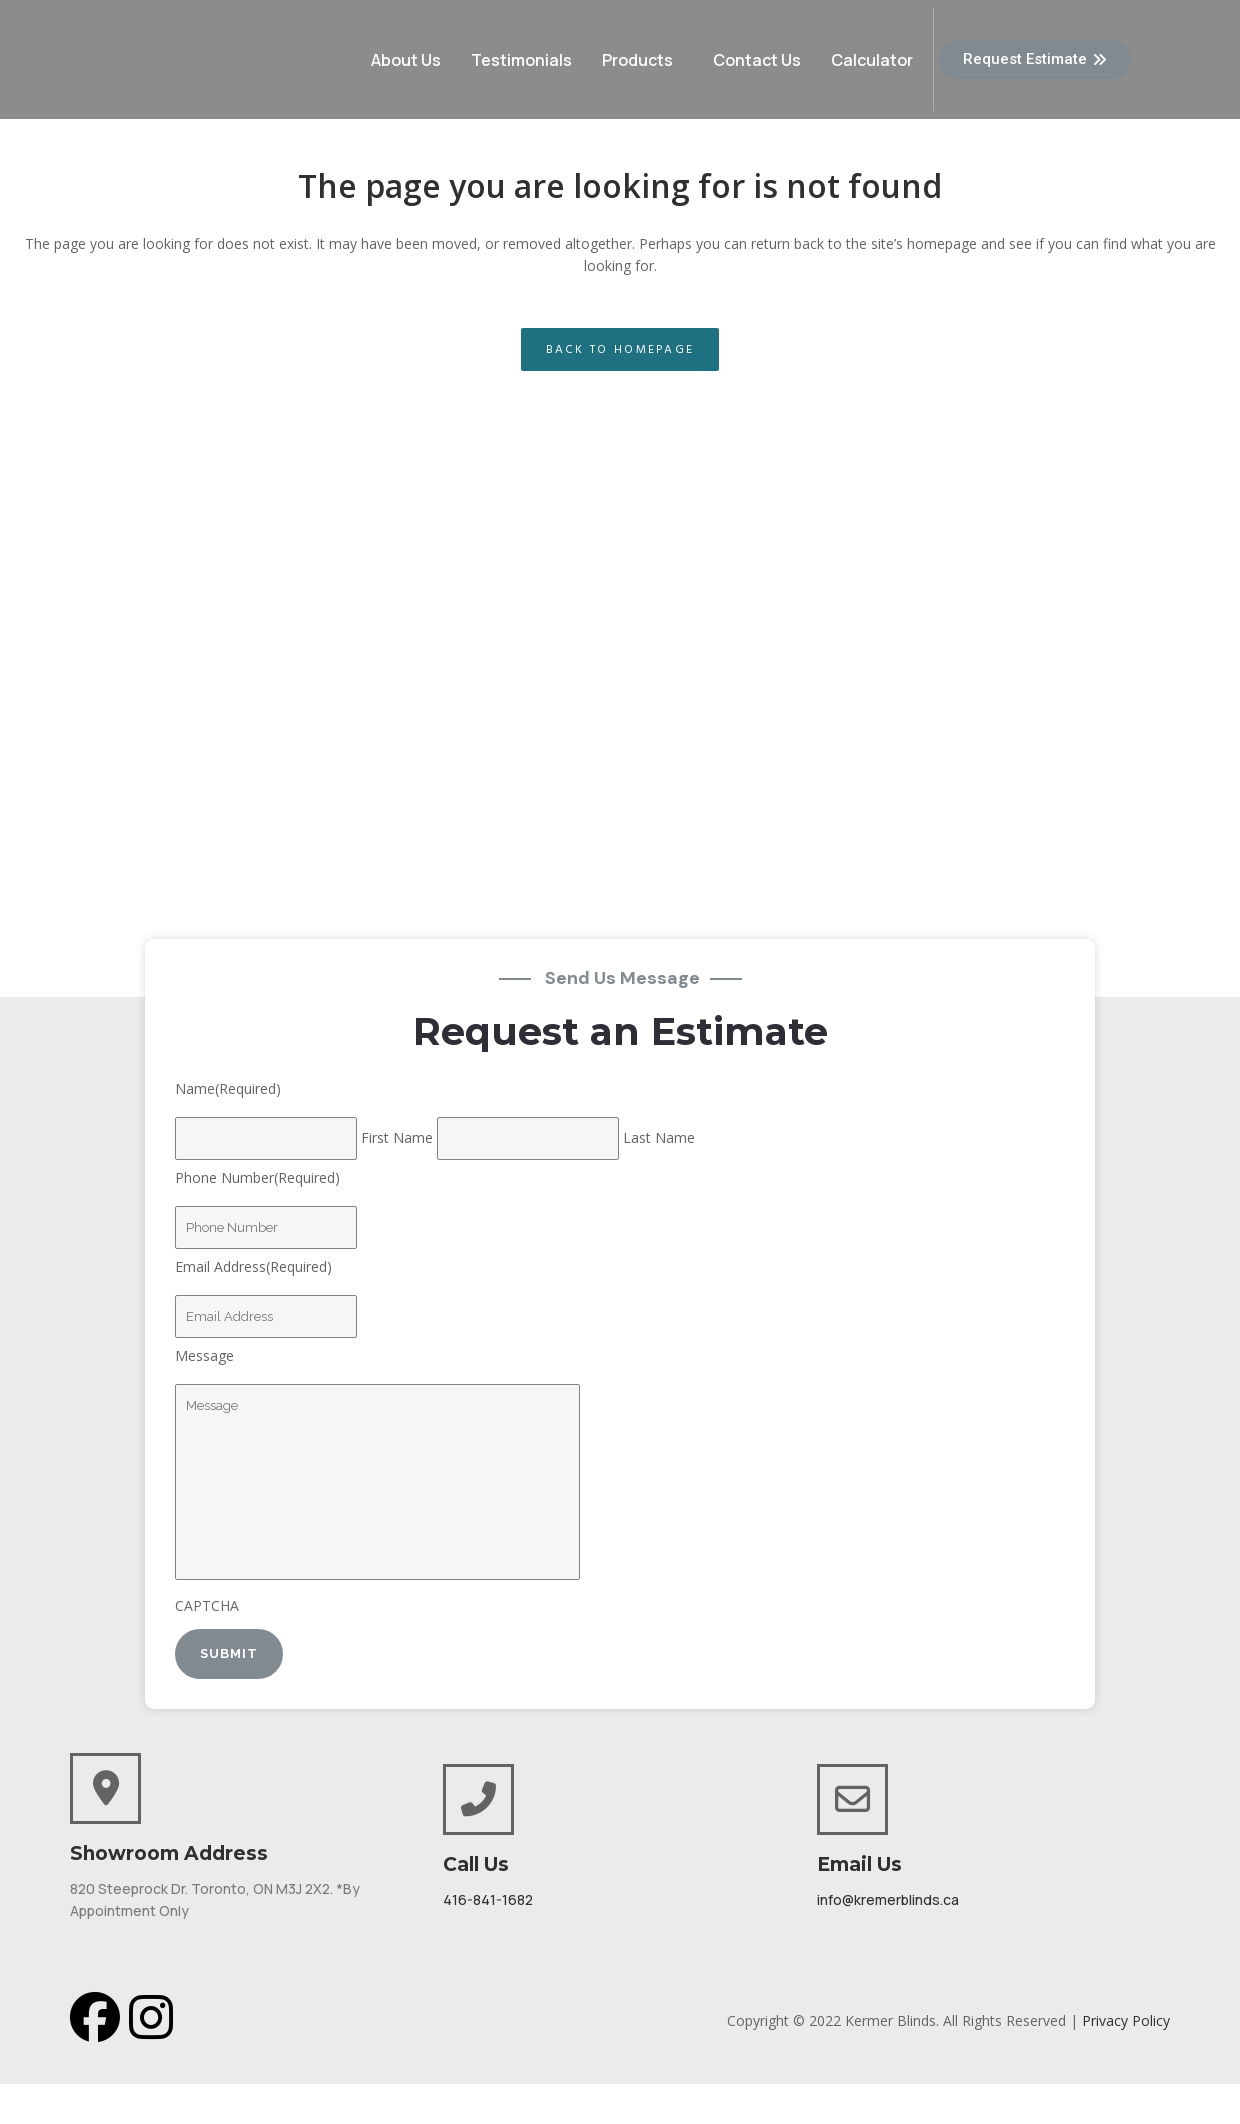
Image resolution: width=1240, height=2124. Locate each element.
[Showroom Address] (105, 1788)
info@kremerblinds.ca (888, 1899)
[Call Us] (478, 1799)
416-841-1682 (488, 1899)
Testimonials (521, 60)
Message (204, 1355)
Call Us (476, 1864)
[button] (642, 60)
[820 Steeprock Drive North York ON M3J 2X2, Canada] (620, 739)
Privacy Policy (1126, 2020)
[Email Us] (852, 1799)
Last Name (659, 1137)
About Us (406, 60)
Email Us (859, 1864)
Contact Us (757, 60)
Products (637, 60)
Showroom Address (169, 1853)
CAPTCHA (207, 1605)
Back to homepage (620, 349)
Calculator (872, 60)
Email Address (253, 1266)
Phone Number (257, 1177)
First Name (397, 1137)
